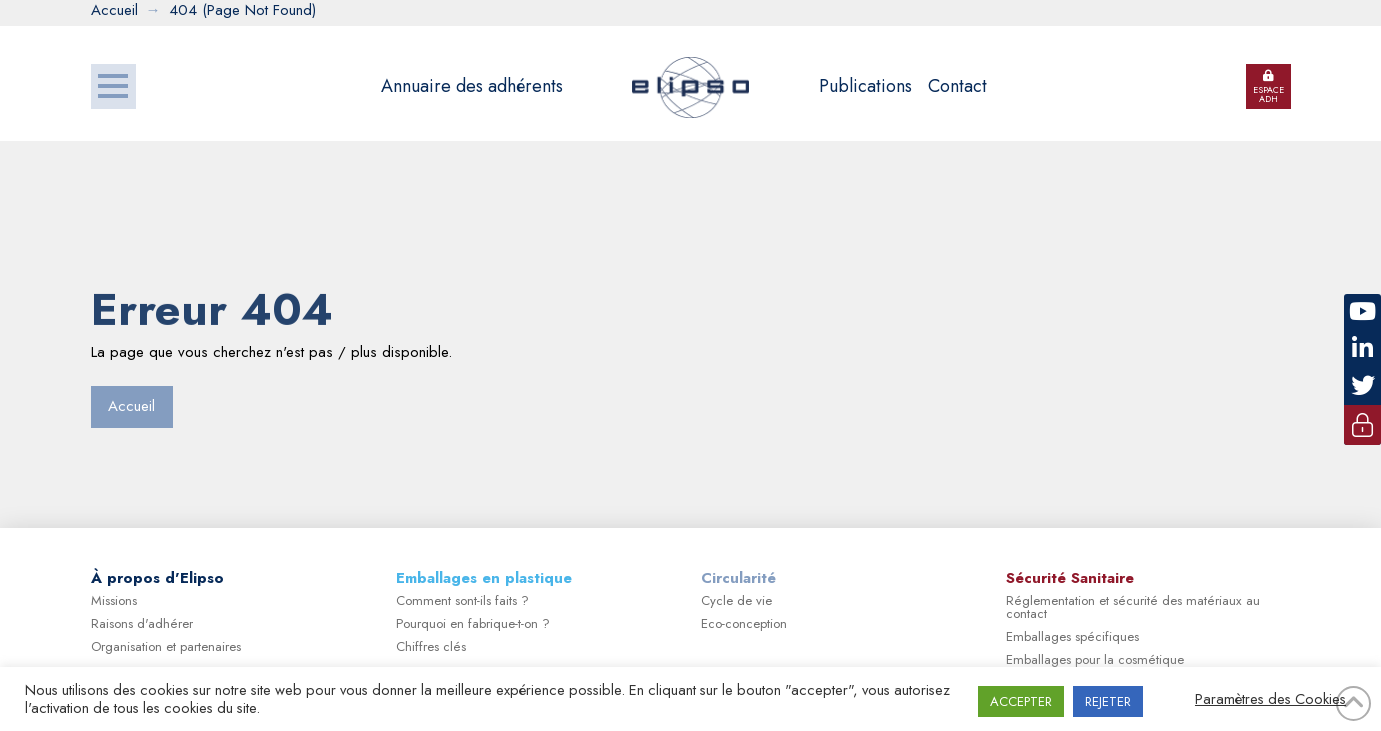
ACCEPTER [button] (1021, 701)
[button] (113, 86)
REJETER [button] (1108, 701)
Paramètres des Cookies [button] (1270, 699)
